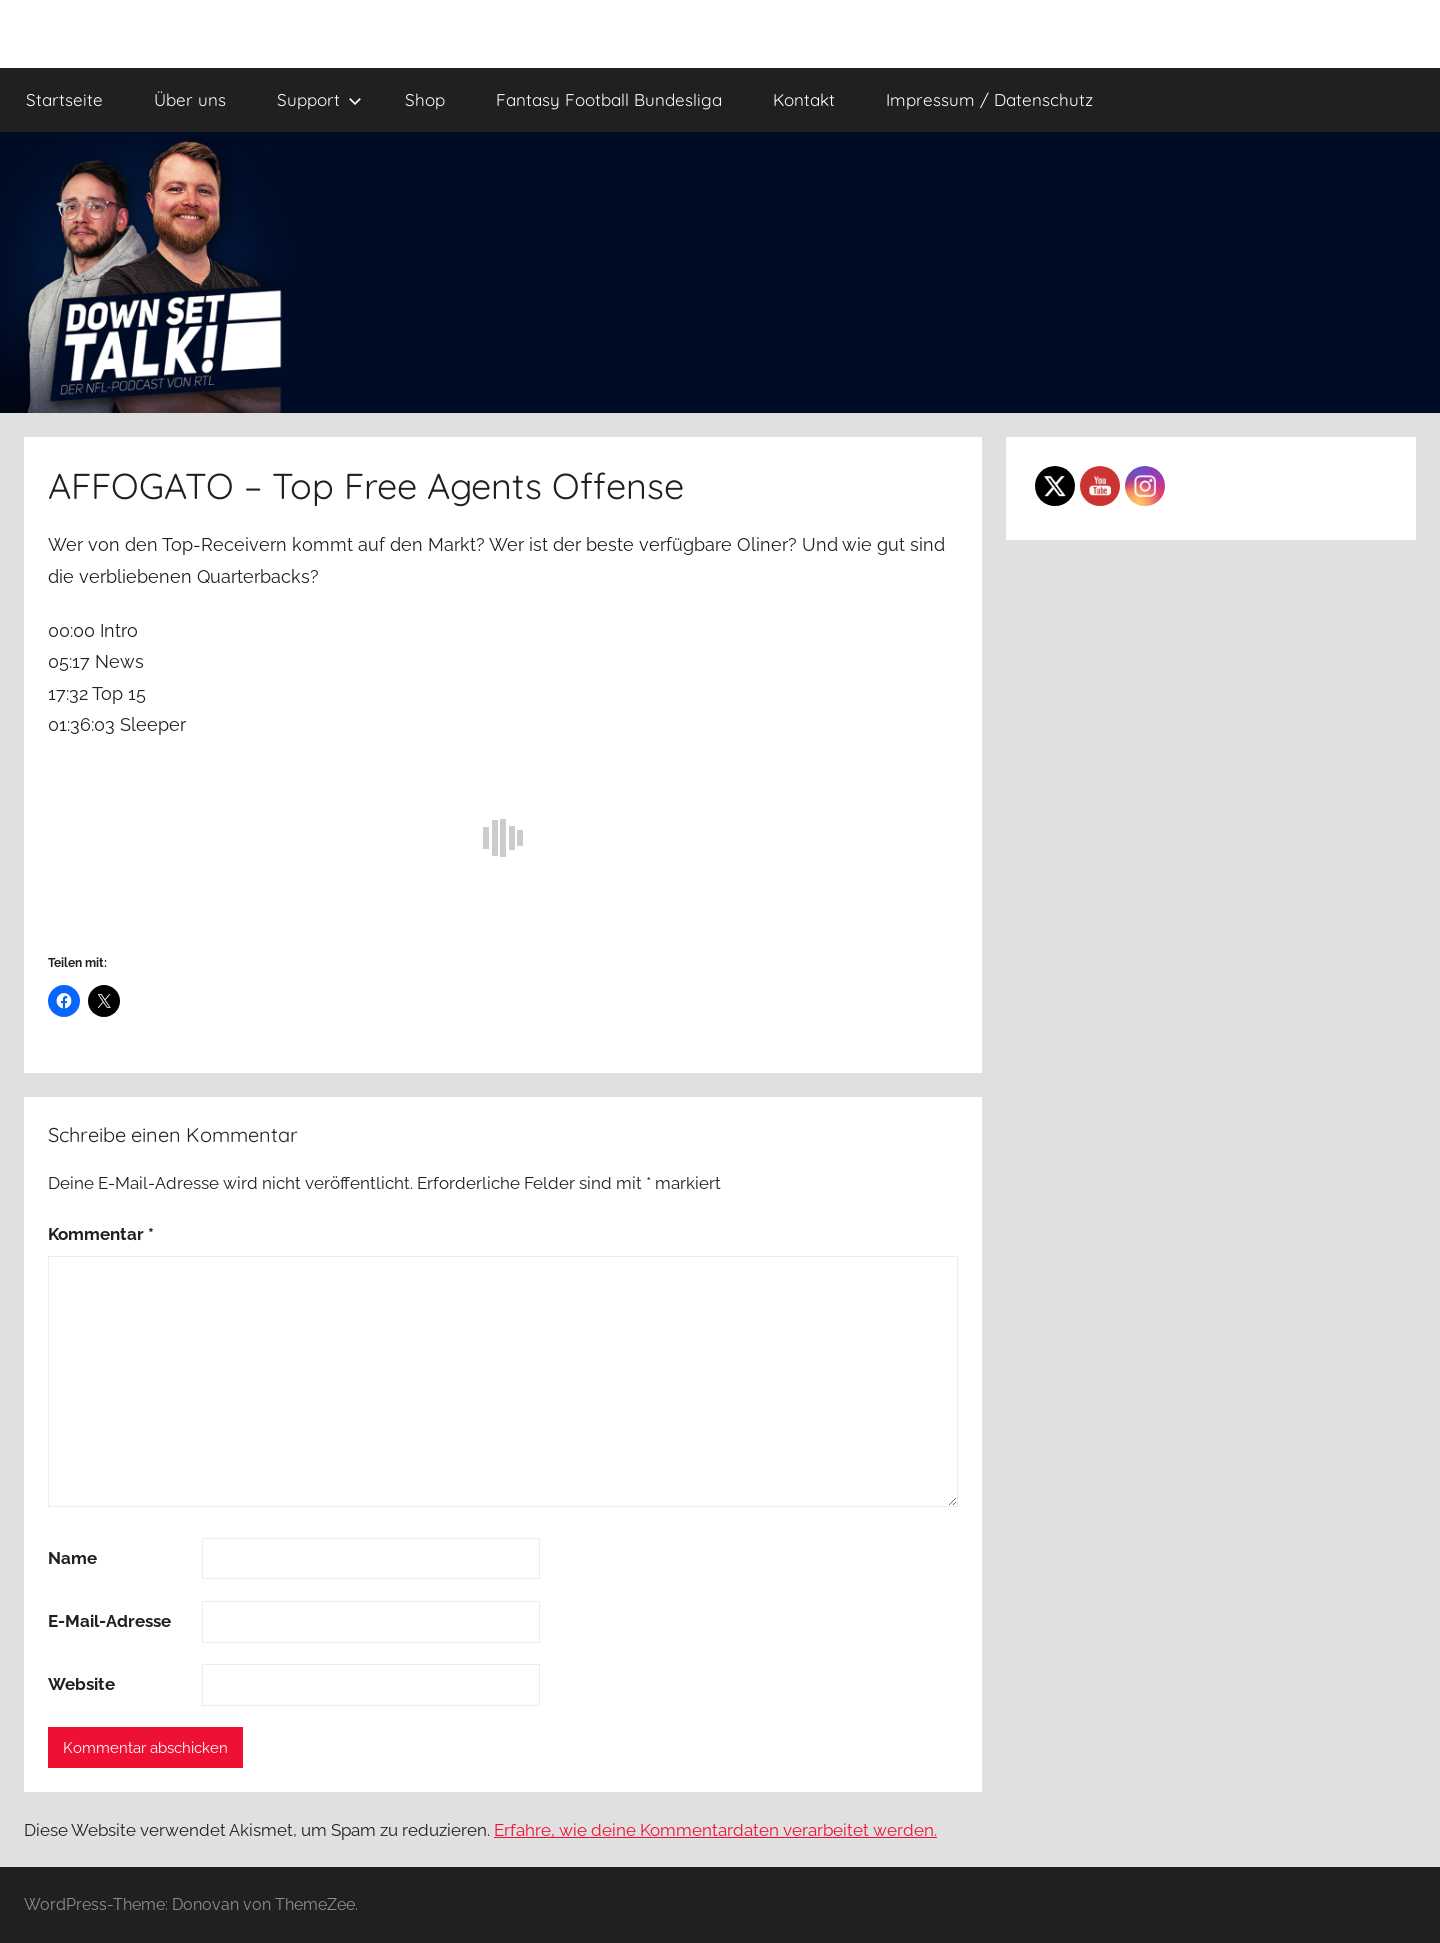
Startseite (64, 99)
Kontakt (804, 99)
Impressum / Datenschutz (989, 99)
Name (72, 1558)
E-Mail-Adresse (109, 1621)
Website (81, 1684)
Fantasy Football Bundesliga (609, 99)
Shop (425, 99)
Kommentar (101, 1234)
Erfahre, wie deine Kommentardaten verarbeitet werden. (715, 1830)
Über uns (190, 99)
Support (319, 99)
